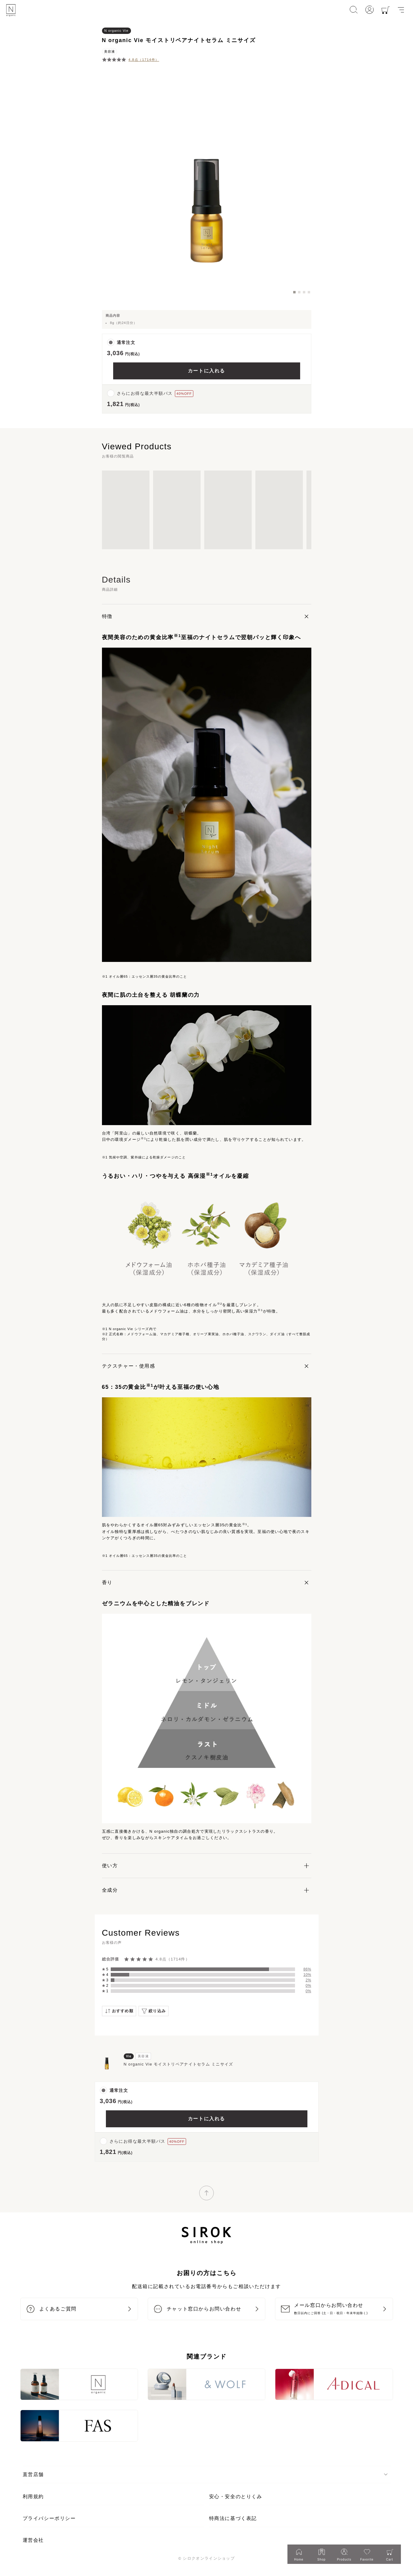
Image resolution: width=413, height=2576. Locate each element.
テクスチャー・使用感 (128, 1366)
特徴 (107, 616)
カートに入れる (206, 370)
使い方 (110, 1865)
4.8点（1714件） (144, 59)
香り (107, 1582)
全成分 (110, 1890)
